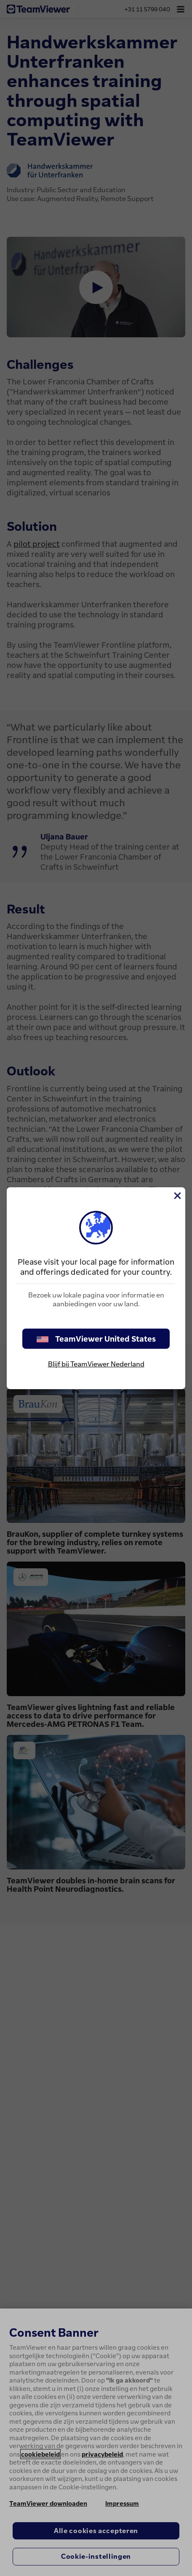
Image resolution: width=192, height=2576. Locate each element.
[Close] (176, 1195)
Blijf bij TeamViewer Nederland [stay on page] (96, 1364)
